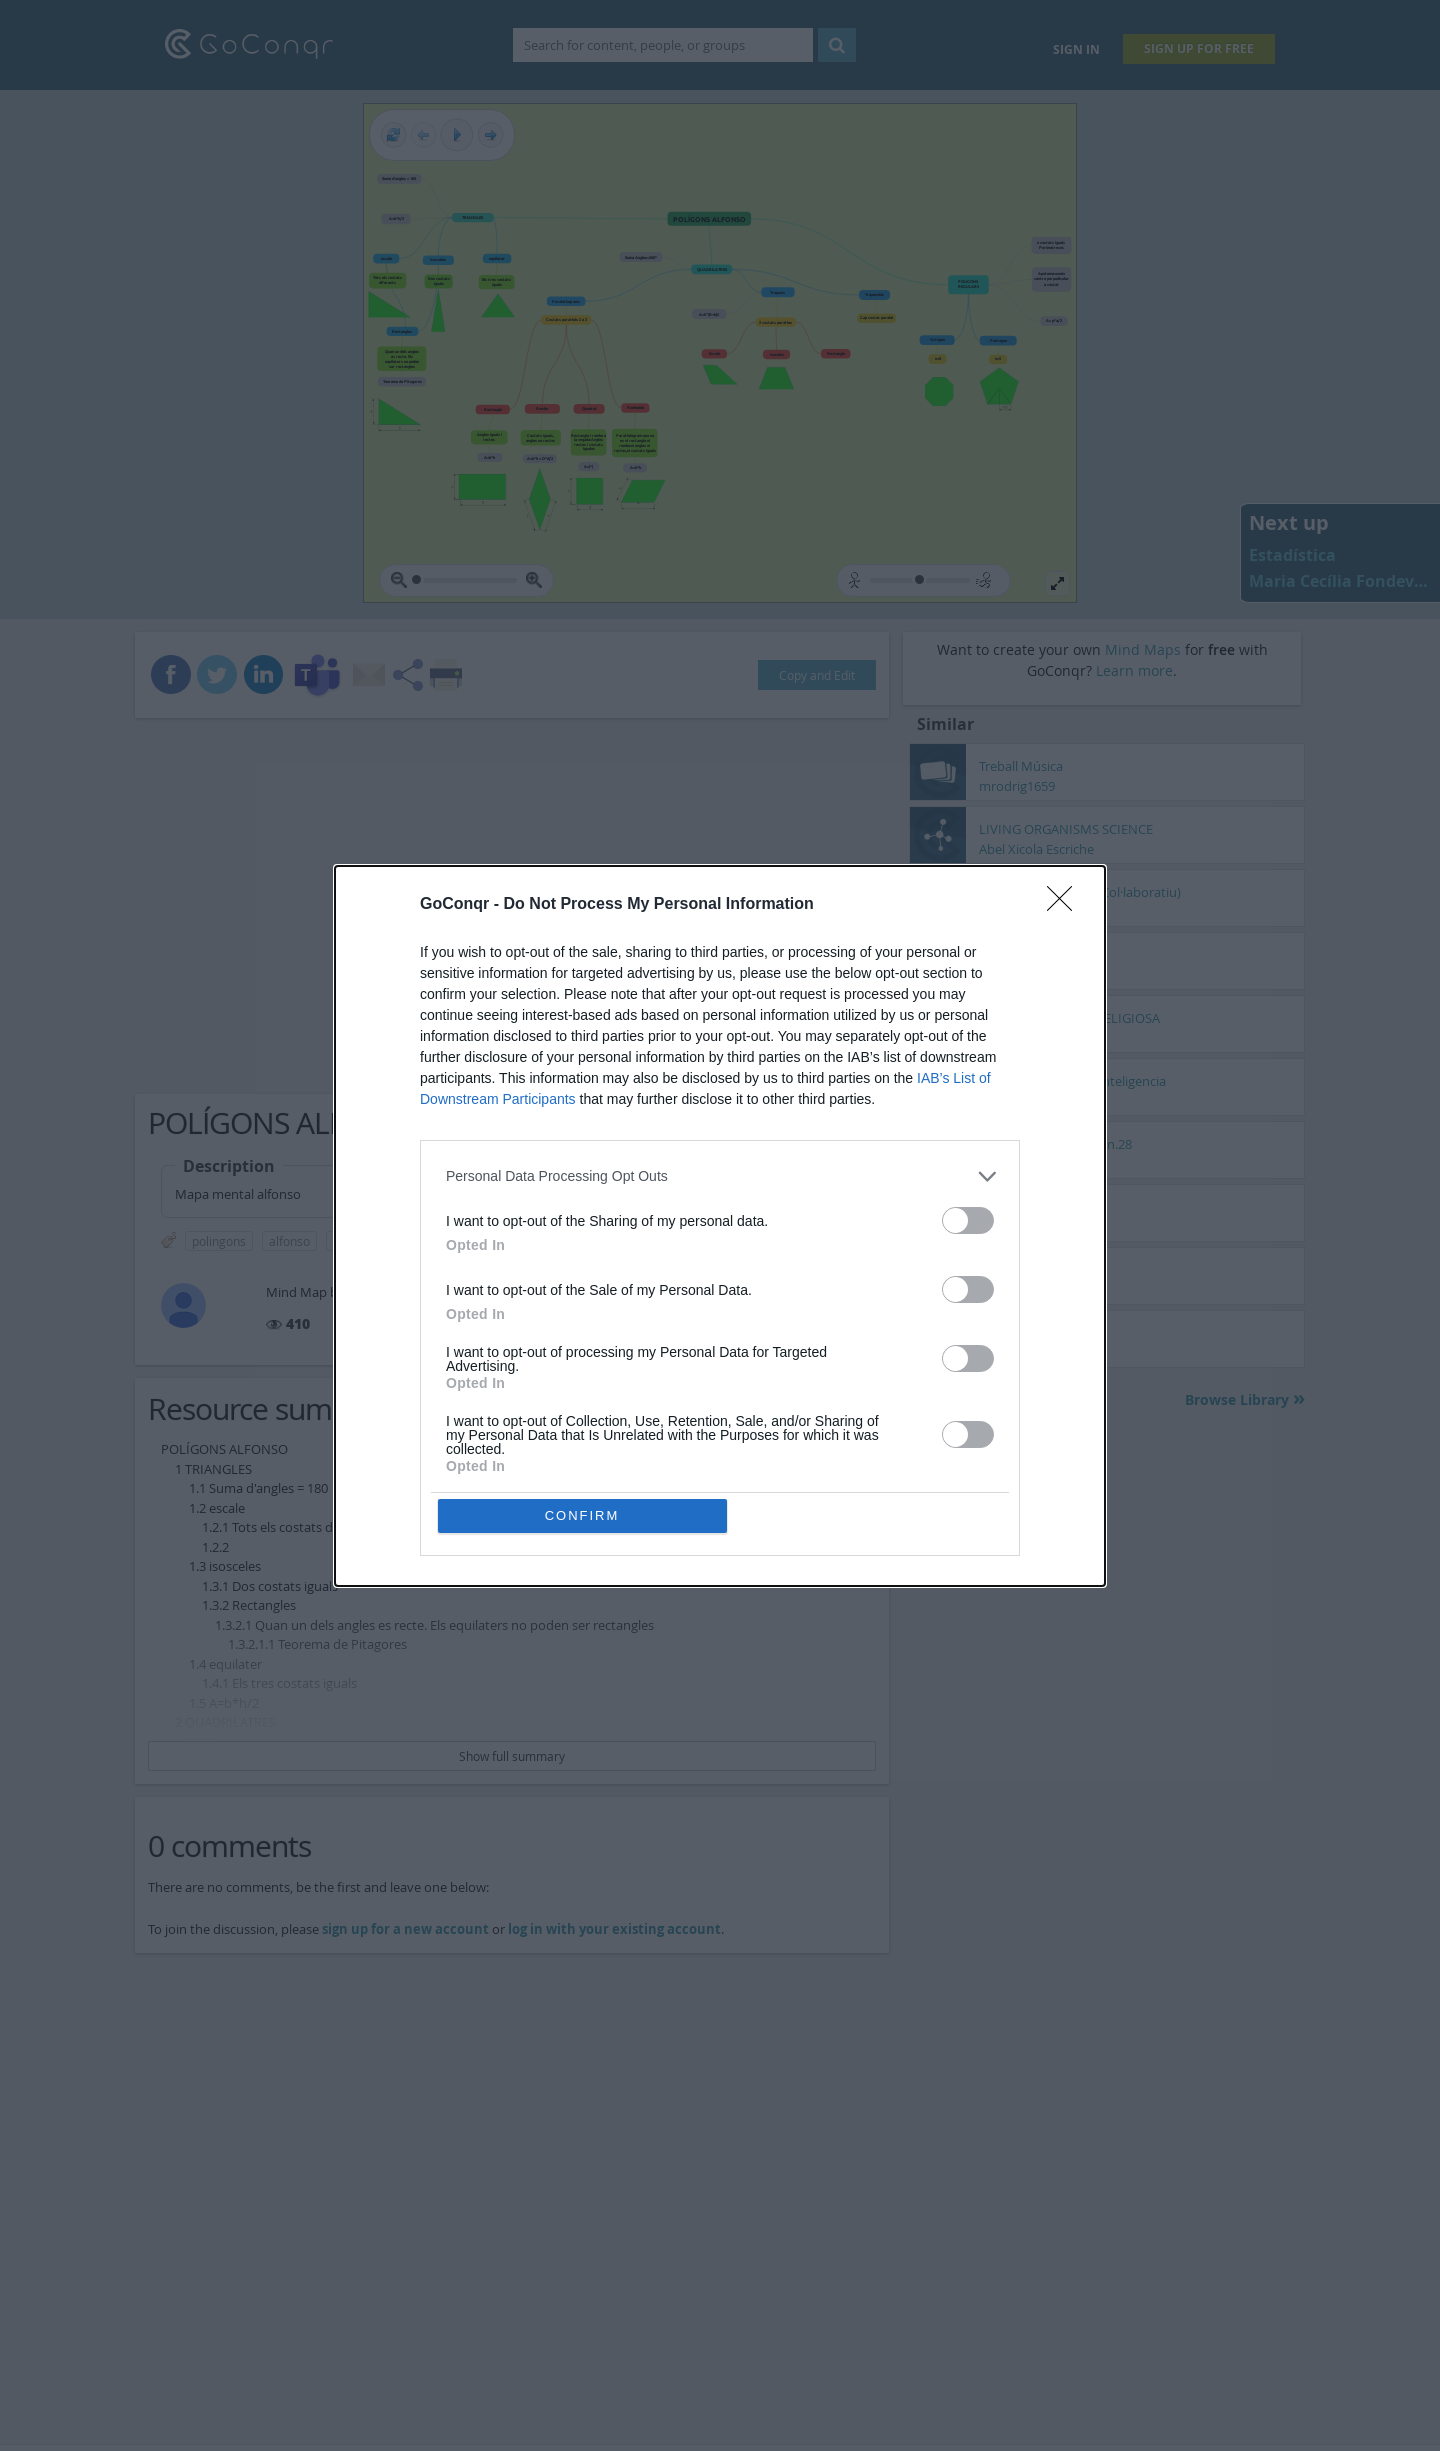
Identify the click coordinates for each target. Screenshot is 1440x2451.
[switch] (968, 1220)
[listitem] (720, 1176)
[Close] (1066, 905)
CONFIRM (582, 1515)
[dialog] (720, 1226)
